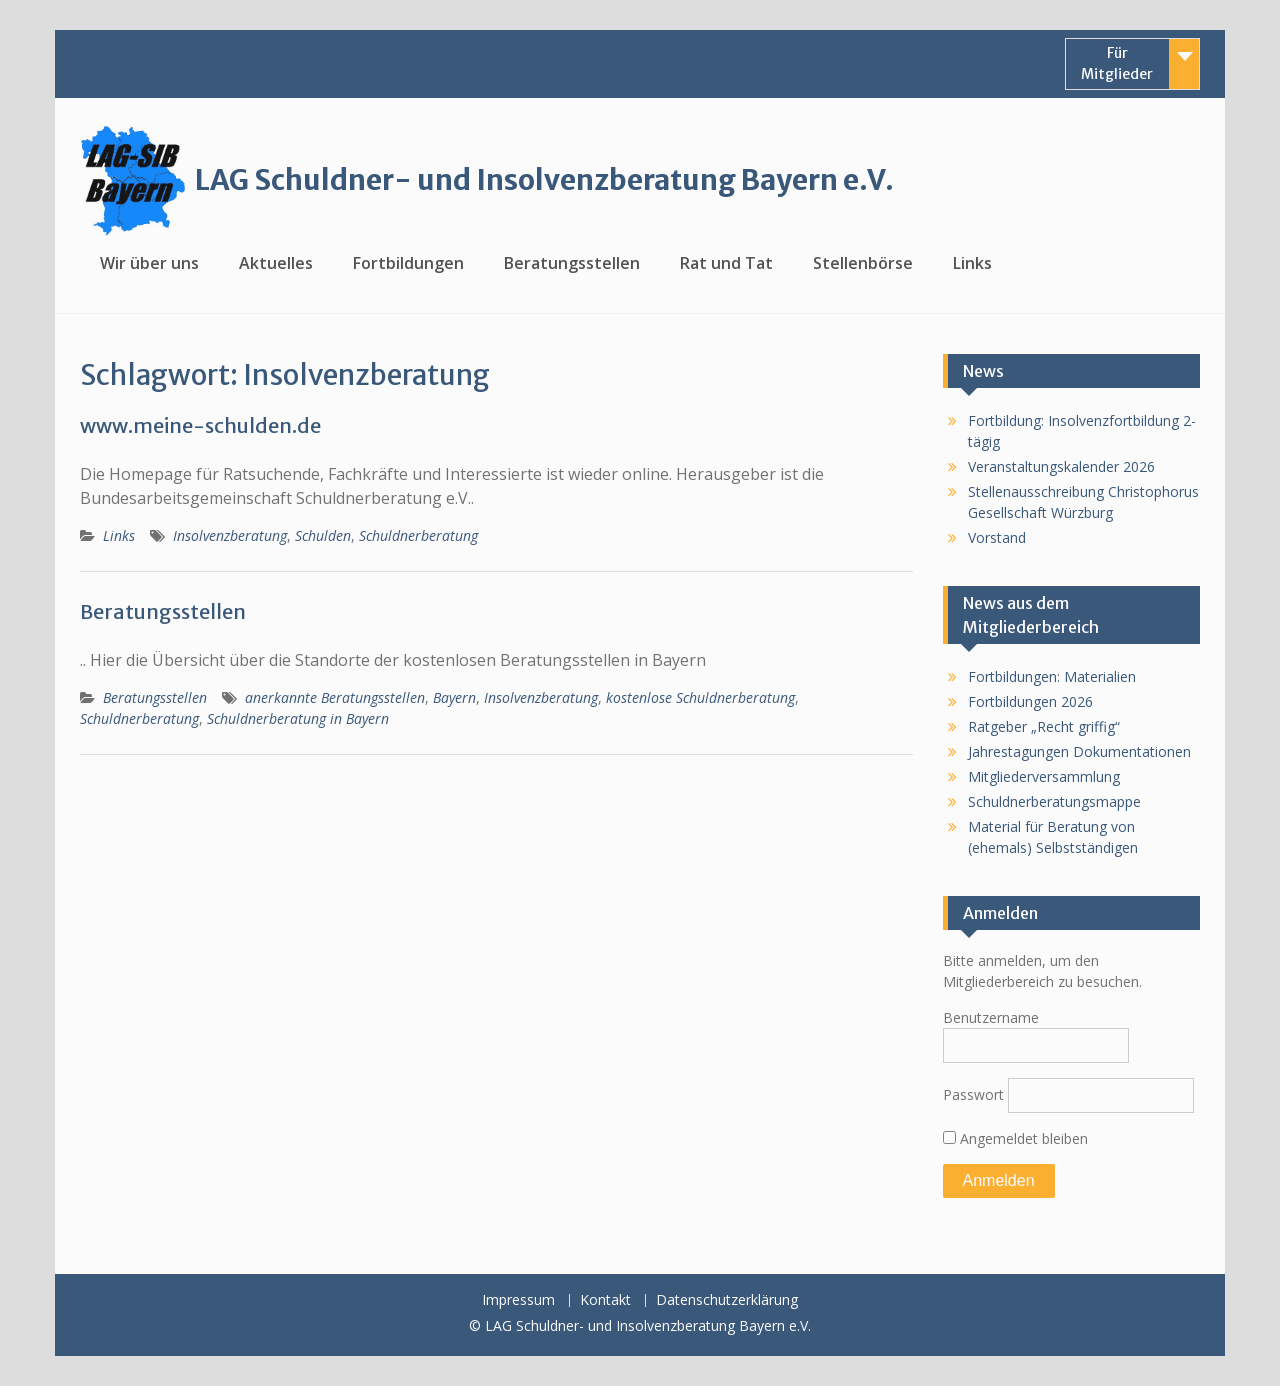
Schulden (323, 535)
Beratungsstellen (572, 263)
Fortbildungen (408, 263)
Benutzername (991, 1017)
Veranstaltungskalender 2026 (1061, 466)
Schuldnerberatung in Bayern (298, 718)
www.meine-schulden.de (200, 425)
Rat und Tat (726, 263)
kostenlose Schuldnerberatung (700, 697)
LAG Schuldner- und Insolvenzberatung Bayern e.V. (544, 180)
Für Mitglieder (1117, 63)
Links (972, 263)
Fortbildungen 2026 (1030, 701)
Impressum (518, 1300)
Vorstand (997, 537)
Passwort (973, 1094)
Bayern (454, 697)
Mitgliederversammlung (1044, 776)
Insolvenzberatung (230, 535)
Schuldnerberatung (418, 535)
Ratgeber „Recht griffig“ (1044, 726)
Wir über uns (149, 263)
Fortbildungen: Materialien (1052, 676)
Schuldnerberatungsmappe (1054, 801)
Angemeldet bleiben (1015, 1138)
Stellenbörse (863, 263)
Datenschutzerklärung (727, 1300)
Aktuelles (276, 263)
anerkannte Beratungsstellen (335, 697)
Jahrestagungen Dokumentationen (1079, 751)
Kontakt (605, 1300)
